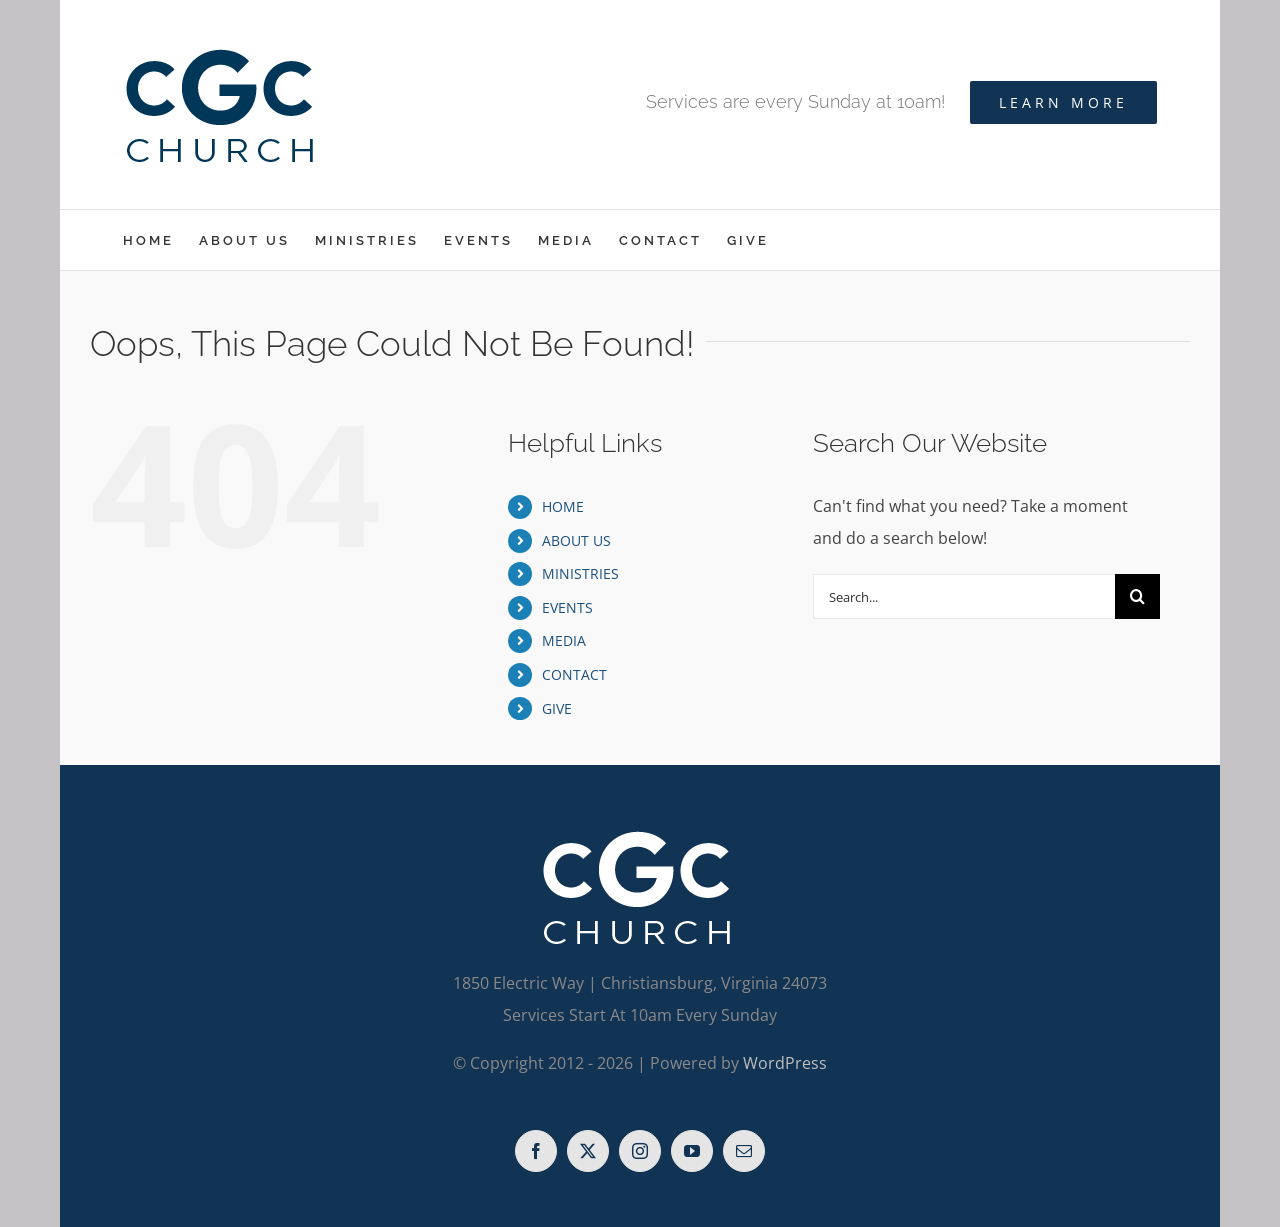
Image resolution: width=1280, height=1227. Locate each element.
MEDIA (564, 640)
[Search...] (964, 596)
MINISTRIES (580, 573)
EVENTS (567, 607)
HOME (563, 506)
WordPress (785, 1063)
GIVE (557, 708)
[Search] (1137, 596)
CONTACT (574, 674)
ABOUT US (576, 540)
